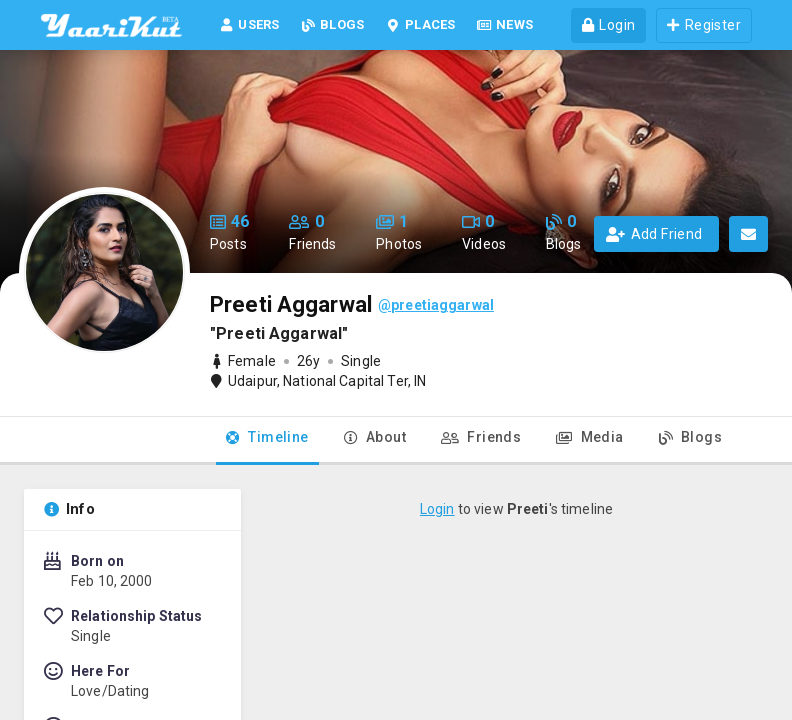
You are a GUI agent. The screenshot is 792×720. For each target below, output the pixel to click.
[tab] (267, 441)
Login (437, 509)
